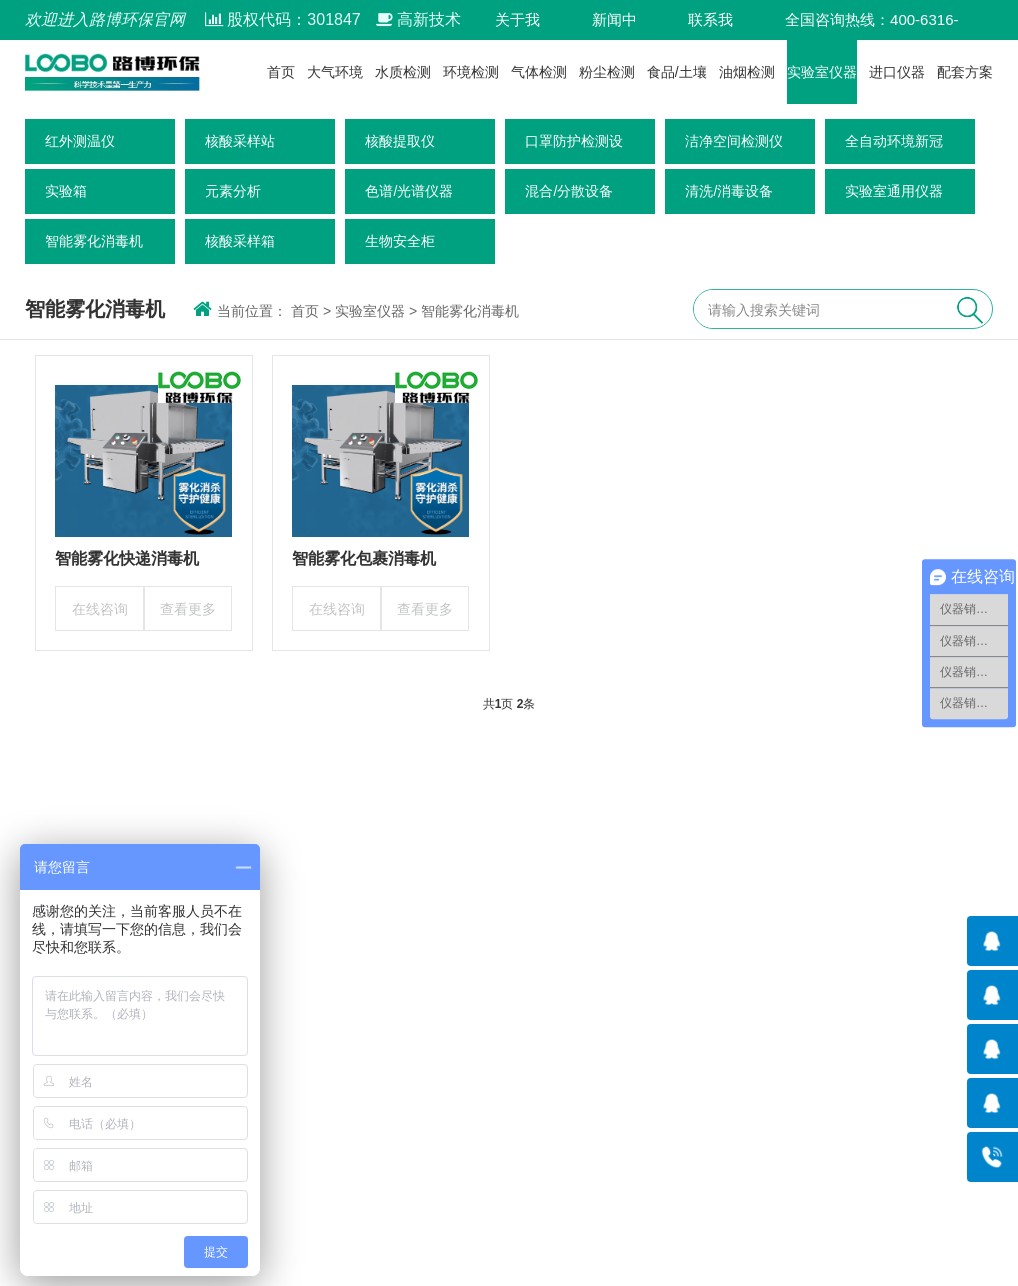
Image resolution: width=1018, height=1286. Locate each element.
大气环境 (335, 72)
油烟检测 (747, 72)
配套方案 (965, 72)
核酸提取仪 (400, 141)
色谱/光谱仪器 (409, 191)
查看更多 (188, 609)
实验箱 (66, 191)
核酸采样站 (240, 141)
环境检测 (471, 72)
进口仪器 (897, 72)
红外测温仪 (80, 141)
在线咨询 (100, 609)
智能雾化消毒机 (94, 241)
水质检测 (403, 72)
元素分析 (233, 191)
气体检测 (539, 72)
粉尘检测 (607, 72)
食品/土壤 (677, 72)
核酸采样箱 (240, 241)
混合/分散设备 (569, 191)
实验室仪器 (822, 72)
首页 (281, 72)
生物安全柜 (400, 241)
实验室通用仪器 (894, 191)
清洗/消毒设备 (729, 191)
